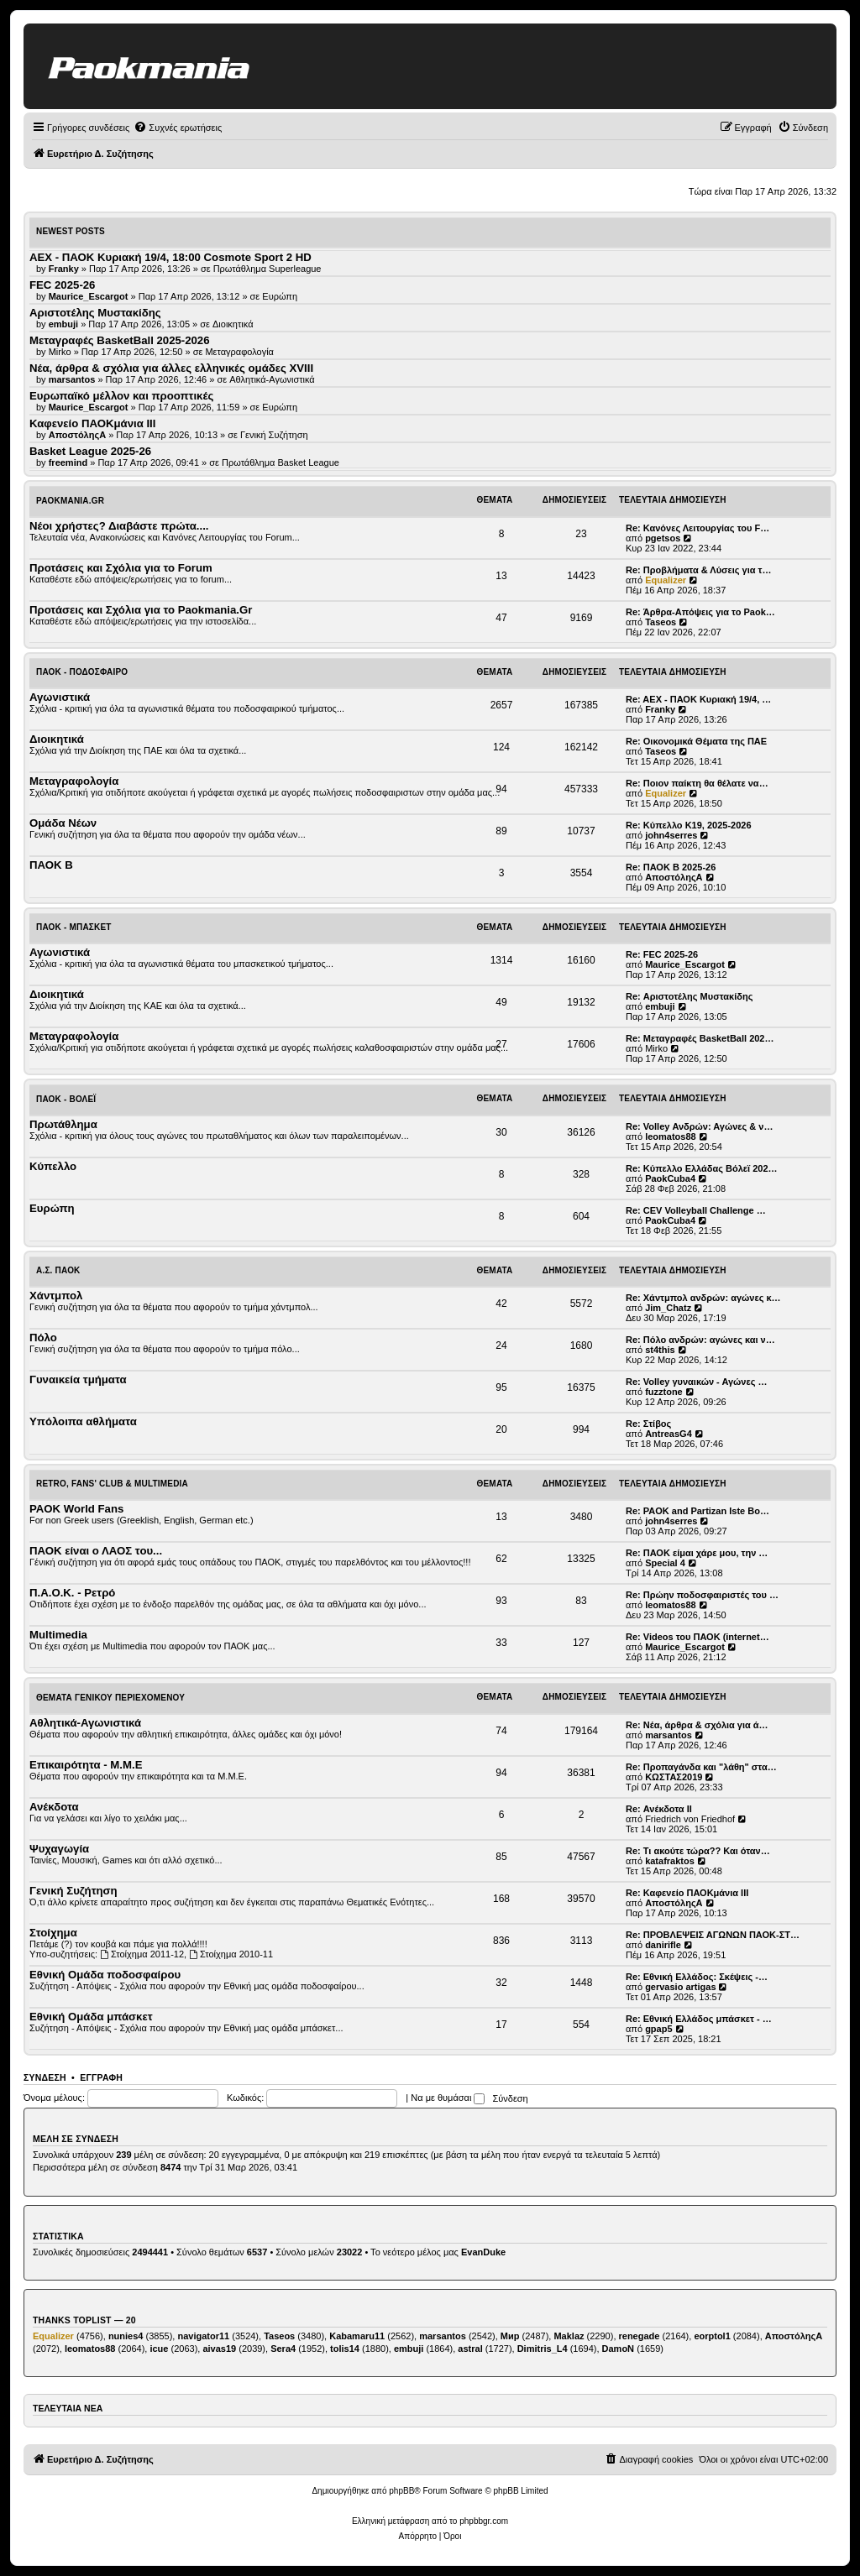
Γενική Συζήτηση (274, 435)
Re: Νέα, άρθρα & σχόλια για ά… (697, 1725)
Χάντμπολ (55, 1295)
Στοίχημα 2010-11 (231, 1954)
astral (470, 2348)
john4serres (671, 835)
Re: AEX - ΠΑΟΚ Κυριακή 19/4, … (698, 699)
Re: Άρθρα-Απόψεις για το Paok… (700, 612)
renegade (639, 2336)
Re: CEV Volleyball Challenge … (696, 1210)
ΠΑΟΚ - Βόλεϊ (66, 1099)
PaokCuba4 (670, 1178)
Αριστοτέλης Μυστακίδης (95, 312)
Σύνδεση (45, 2077)
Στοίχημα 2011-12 (142, 1954)
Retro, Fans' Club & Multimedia (112, 1483)
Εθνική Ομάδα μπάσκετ (91, 2016)
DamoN (618, 2348)
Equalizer (665, 580)
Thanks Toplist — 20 (84, 2320)
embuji (659, 1006)
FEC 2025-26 (62, 285)
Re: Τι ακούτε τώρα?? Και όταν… (698, 1851)
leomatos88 (670, 1136)
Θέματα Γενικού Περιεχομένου (110, 1697)
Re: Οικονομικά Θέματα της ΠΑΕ (696, 741)
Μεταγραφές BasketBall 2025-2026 (119, 340)
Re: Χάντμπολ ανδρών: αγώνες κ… (703, 1298)
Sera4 (283, 2348)
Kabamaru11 (357, 2336)
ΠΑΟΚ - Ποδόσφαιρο (82, 672)
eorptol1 (712, 2336)
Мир (510, 2336)
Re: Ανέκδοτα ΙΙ (659, 1809)
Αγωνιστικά (59, 697)
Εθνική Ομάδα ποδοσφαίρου (105, 1974)
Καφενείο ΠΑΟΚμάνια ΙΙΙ (92, 423)
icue (158, 2348)
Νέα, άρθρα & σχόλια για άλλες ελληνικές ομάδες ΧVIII (171, 368)
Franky (660, 709)
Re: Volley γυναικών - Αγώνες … (697, 1382)
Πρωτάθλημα (63, 1124)
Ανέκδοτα (54, 1806)
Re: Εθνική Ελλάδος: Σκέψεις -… (697, 1977)
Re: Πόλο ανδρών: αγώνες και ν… (700, 1340)
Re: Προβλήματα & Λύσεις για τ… (699, 570)
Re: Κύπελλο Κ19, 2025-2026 (689, 825)
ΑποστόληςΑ (673, 877)
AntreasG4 (668, 1434)
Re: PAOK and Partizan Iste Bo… (697, 1511)
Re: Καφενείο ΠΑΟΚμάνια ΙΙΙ (687, 1893)
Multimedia (58, 1634)
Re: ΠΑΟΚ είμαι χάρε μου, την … (697, 1553)
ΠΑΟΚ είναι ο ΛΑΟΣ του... (95, 1550)
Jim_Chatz (668, 1308)
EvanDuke (483, 2252)
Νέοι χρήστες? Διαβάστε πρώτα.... (118, 526)
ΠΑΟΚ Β (51, 865)
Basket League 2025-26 (90, 451)
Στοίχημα (53, 1932)
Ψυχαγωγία (59, 1848)
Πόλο (43, 1337)
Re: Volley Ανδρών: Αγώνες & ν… (699, 1126)
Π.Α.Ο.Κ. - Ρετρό (72, 1592)
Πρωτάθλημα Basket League (280, 462)
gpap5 (658, 2029)
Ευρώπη (279, 296)
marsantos (668, 1735)
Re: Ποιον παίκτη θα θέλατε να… (697, 783)
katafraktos (670, 1861)
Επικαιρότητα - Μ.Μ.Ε (85, 1764)
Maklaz (568, 2336)
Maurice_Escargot (685, 964)
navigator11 (203, 2336)
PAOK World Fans (76, 1508)
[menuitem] (178, 128)
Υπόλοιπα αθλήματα (83, 1421)
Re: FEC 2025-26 (662, 954)
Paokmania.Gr (70, 500)
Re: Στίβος (648, 1424)
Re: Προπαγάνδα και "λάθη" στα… (701, 1767)
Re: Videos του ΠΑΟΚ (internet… (697, 1637)
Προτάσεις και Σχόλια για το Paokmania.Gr (140, 610)
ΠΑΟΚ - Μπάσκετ (74, 927)
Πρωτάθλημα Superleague (267, 269)
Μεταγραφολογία (239, 352)
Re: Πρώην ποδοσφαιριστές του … (702, 1595)
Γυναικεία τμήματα (78, 1379)
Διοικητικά (233, 324)
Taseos (660, 622)
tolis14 (344, 2348)
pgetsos (662, 538)
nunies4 (126, 2336)
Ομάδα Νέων (63, 823)
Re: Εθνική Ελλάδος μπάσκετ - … (699, 2019)
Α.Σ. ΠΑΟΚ (58, 1270)
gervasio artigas (680, 1987)
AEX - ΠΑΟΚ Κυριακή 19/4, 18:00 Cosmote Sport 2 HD (170, 257)
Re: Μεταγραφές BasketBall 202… (699, 1038)
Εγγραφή (101, 2077)
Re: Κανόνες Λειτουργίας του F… (697, 528)
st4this (659, 1350)
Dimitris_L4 (542, 2348)
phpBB (401, 2490)
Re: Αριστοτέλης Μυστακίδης (689, 996)
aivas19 (219, 2348)
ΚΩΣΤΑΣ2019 (673, 1777)
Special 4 (665, 1563)
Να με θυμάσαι (448, 2098)
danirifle (663, 1945)
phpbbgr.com (483, 2521)
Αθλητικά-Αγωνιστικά (272, 379)
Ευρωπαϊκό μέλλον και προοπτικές (121, 395)
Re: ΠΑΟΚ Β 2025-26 (671, 867)
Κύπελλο (52, 1166)
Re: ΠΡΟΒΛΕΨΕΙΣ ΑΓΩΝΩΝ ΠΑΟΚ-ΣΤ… (713, 1935)
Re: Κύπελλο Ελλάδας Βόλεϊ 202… (702, 1168)
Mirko (656, 1048)
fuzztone (664, 1392)
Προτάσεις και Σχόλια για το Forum (120, 568)
